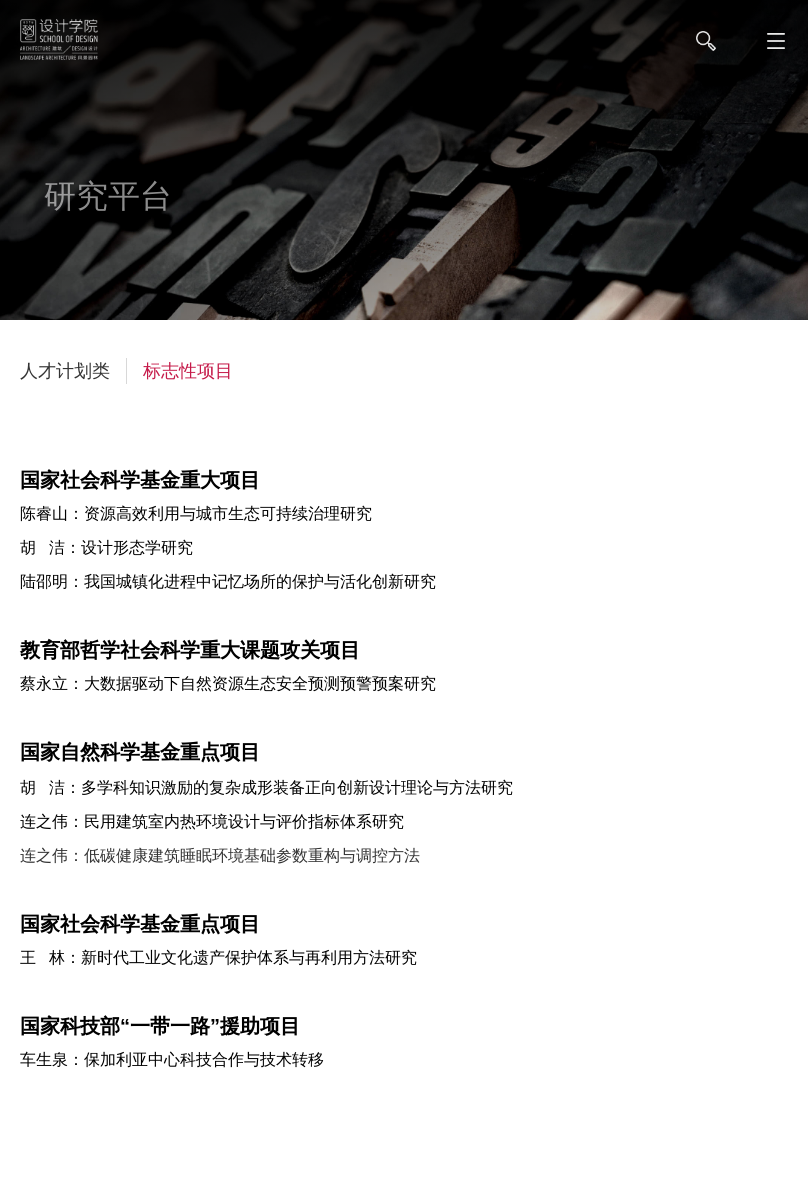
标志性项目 (188, 371)
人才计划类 (65, 371)
